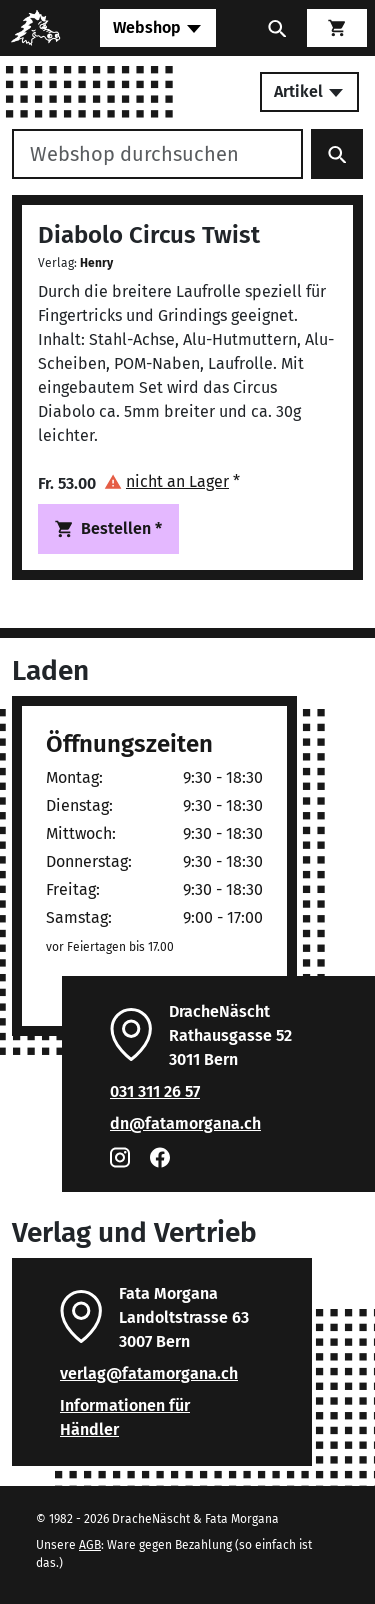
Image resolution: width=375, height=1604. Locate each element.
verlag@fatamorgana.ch (149, 1373)
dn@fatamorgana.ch (185, 1123)
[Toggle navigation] (158, 28)
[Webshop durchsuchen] (157, 154)
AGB (90, 1545)
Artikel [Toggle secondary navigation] (309, 91)
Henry (96, 263)
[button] (172, 481)
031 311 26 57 (155, 1091)
